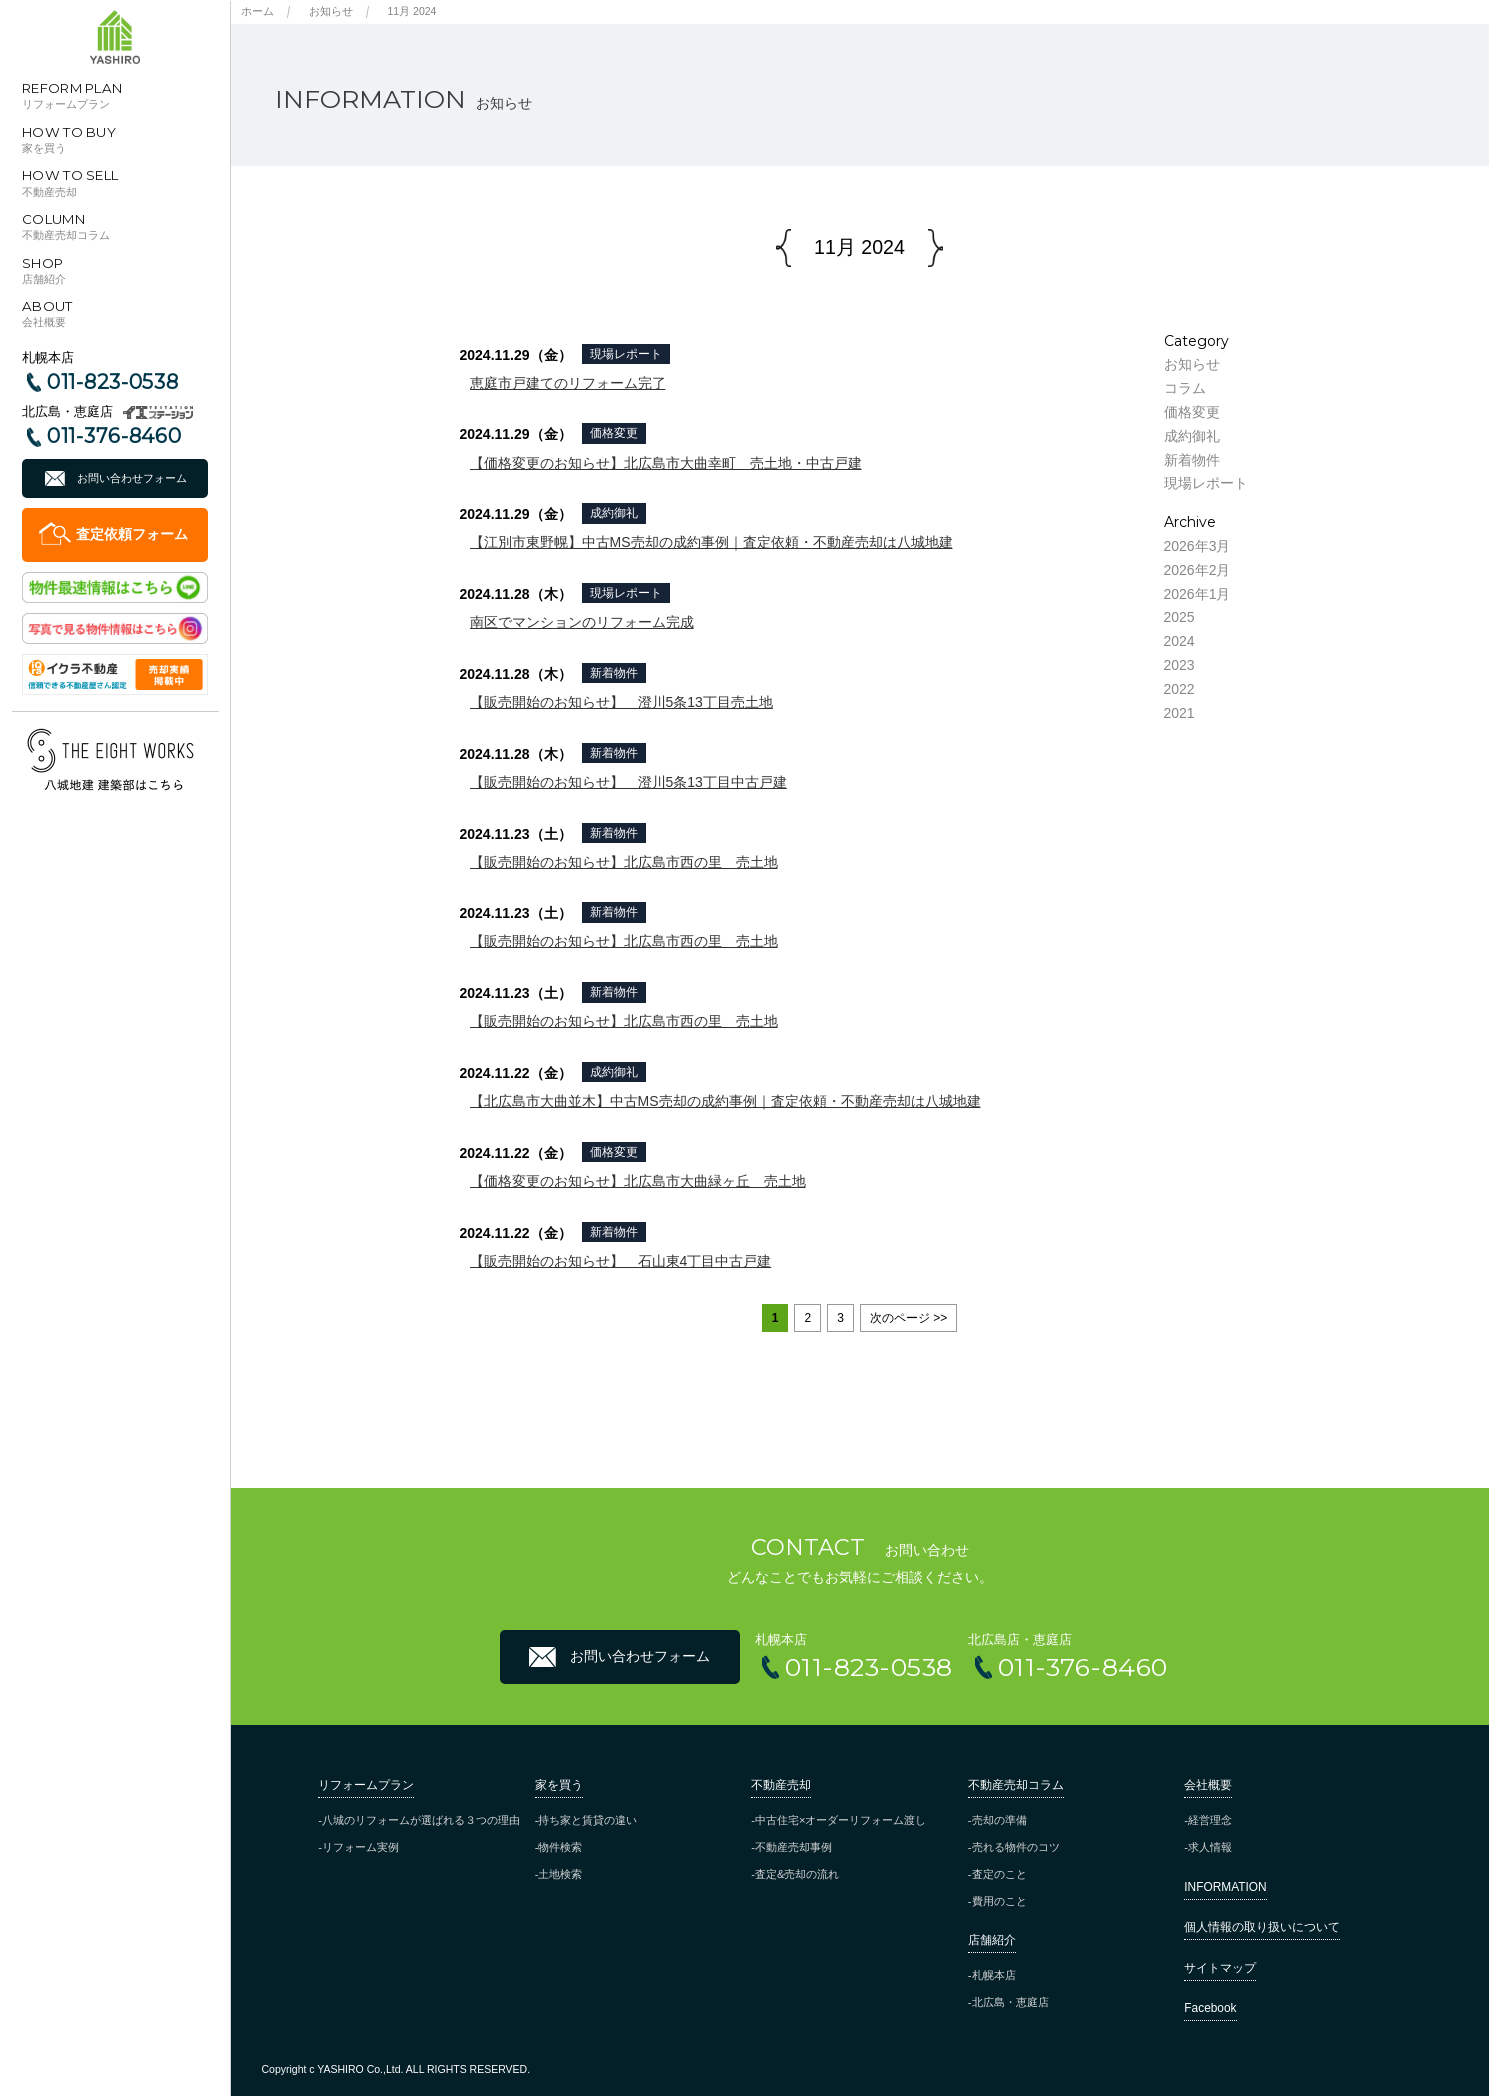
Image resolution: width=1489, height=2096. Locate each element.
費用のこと (999, 1901)
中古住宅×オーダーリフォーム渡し (841, 1820)
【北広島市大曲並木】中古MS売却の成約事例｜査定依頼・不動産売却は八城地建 (725, 1101)
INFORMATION (1225, 1887)
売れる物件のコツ (1016, 1847)
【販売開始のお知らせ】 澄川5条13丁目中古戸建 (628, 782)
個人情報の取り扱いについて (1262, 1927)
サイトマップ (1220, 1968)
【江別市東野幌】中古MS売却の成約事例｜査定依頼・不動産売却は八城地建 (711, 542)
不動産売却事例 (793, 1847)
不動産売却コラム (1016, 1785)
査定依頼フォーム (132, 534)
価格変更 (614, 433)
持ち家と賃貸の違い (587, 1820)
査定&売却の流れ (797, 1874)
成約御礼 (614, 513)
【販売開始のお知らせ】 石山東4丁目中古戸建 (621, 1261)
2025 (1179, 617)
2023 (1179, 665)
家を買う (559, 1785)
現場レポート (626, 354)
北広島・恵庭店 (1010, 2002)
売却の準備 (999, 1820)
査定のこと (999, 1874)
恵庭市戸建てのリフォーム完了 (568, 383)
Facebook (1210, 2008)
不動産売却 (781, 1785)
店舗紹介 (992, 1940)
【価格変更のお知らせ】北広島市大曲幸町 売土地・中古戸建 (666, 463)
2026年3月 (1197, 546)
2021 (1179, 713)
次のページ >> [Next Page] (908, 1318)
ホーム (257, 11)
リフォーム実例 (360, 1847)
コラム (1185, 388)
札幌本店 (994, 1975)
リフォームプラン (366, 1785)
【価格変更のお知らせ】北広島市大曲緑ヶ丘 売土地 (638, 1181)
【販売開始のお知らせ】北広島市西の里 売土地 (624, 862)
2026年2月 (1197, 570)
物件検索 (560, 1847)
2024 (1179, 641)
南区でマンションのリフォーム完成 (582, 622)
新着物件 (614, 673)
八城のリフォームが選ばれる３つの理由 (421, 1820)
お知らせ (331, 11)
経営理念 (1210, 1820)
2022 (1179, 689)
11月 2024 (412, 11)
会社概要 (1208, 1785)
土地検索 (560, 1874)
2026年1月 (1197, 594)
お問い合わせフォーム (132, 478)
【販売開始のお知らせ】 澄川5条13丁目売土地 (621, 702)
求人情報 (1210, 1847)
